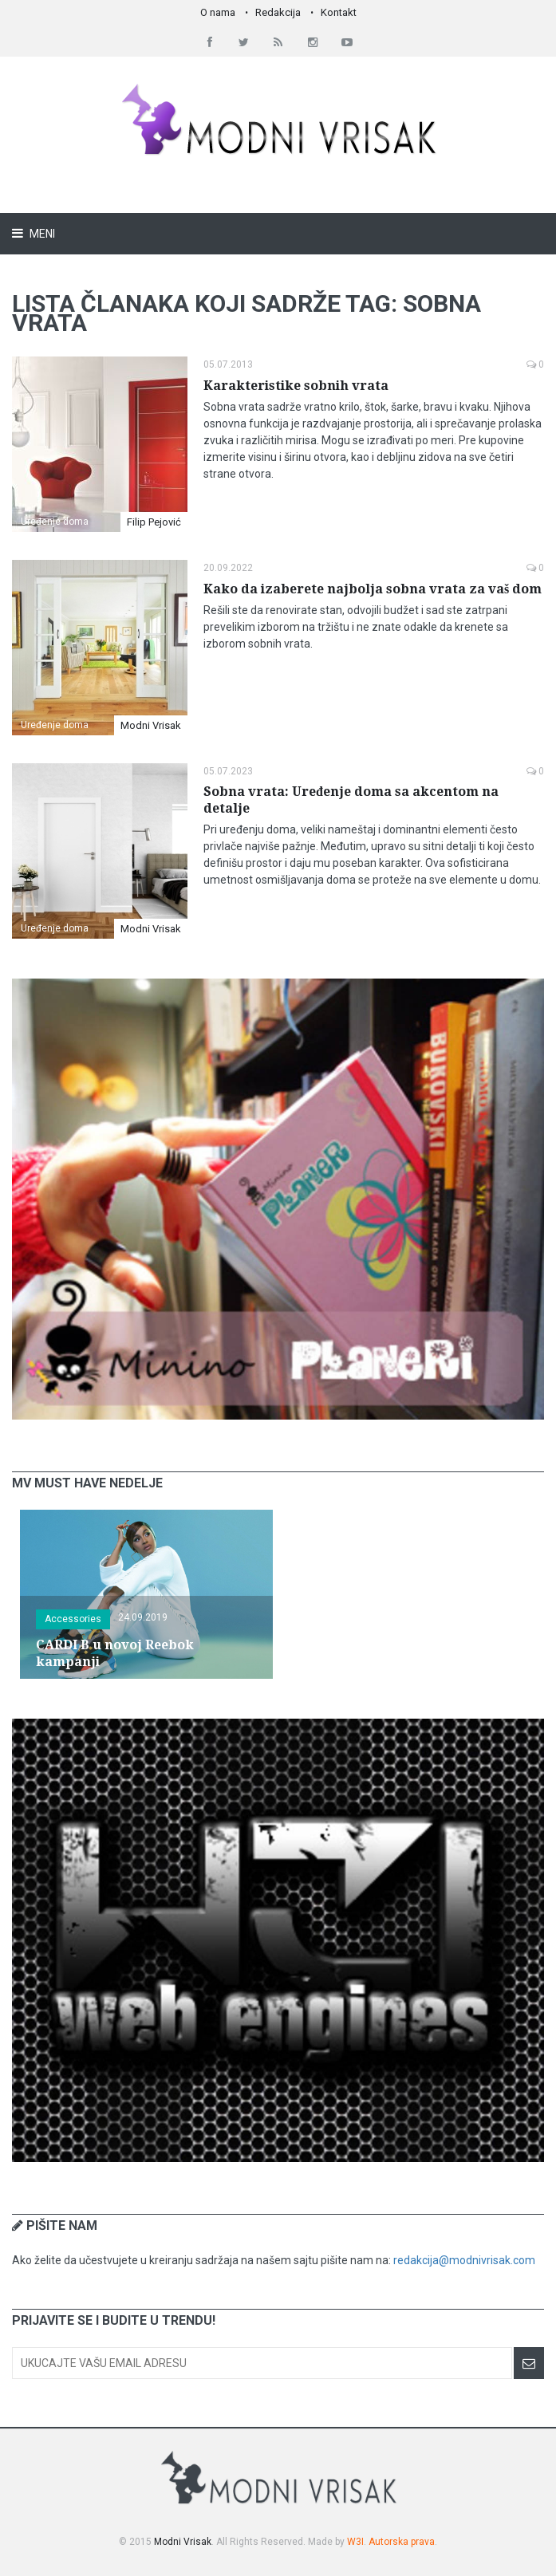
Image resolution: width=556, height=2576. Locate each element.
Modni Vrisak (150, 725)
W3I (355, 2541)
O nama (217, 12)
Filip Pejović (154, 522)
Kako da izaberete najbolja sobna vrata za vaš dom (372, 589)
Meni (41, 233)
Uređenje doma (55, 521)
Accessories (73, 1619)
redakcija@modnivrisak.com (464, 2260)
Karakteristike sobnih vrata (295, 385)
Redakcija (278, 12)
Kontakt (339, 12)
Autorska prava (402, 2541)
